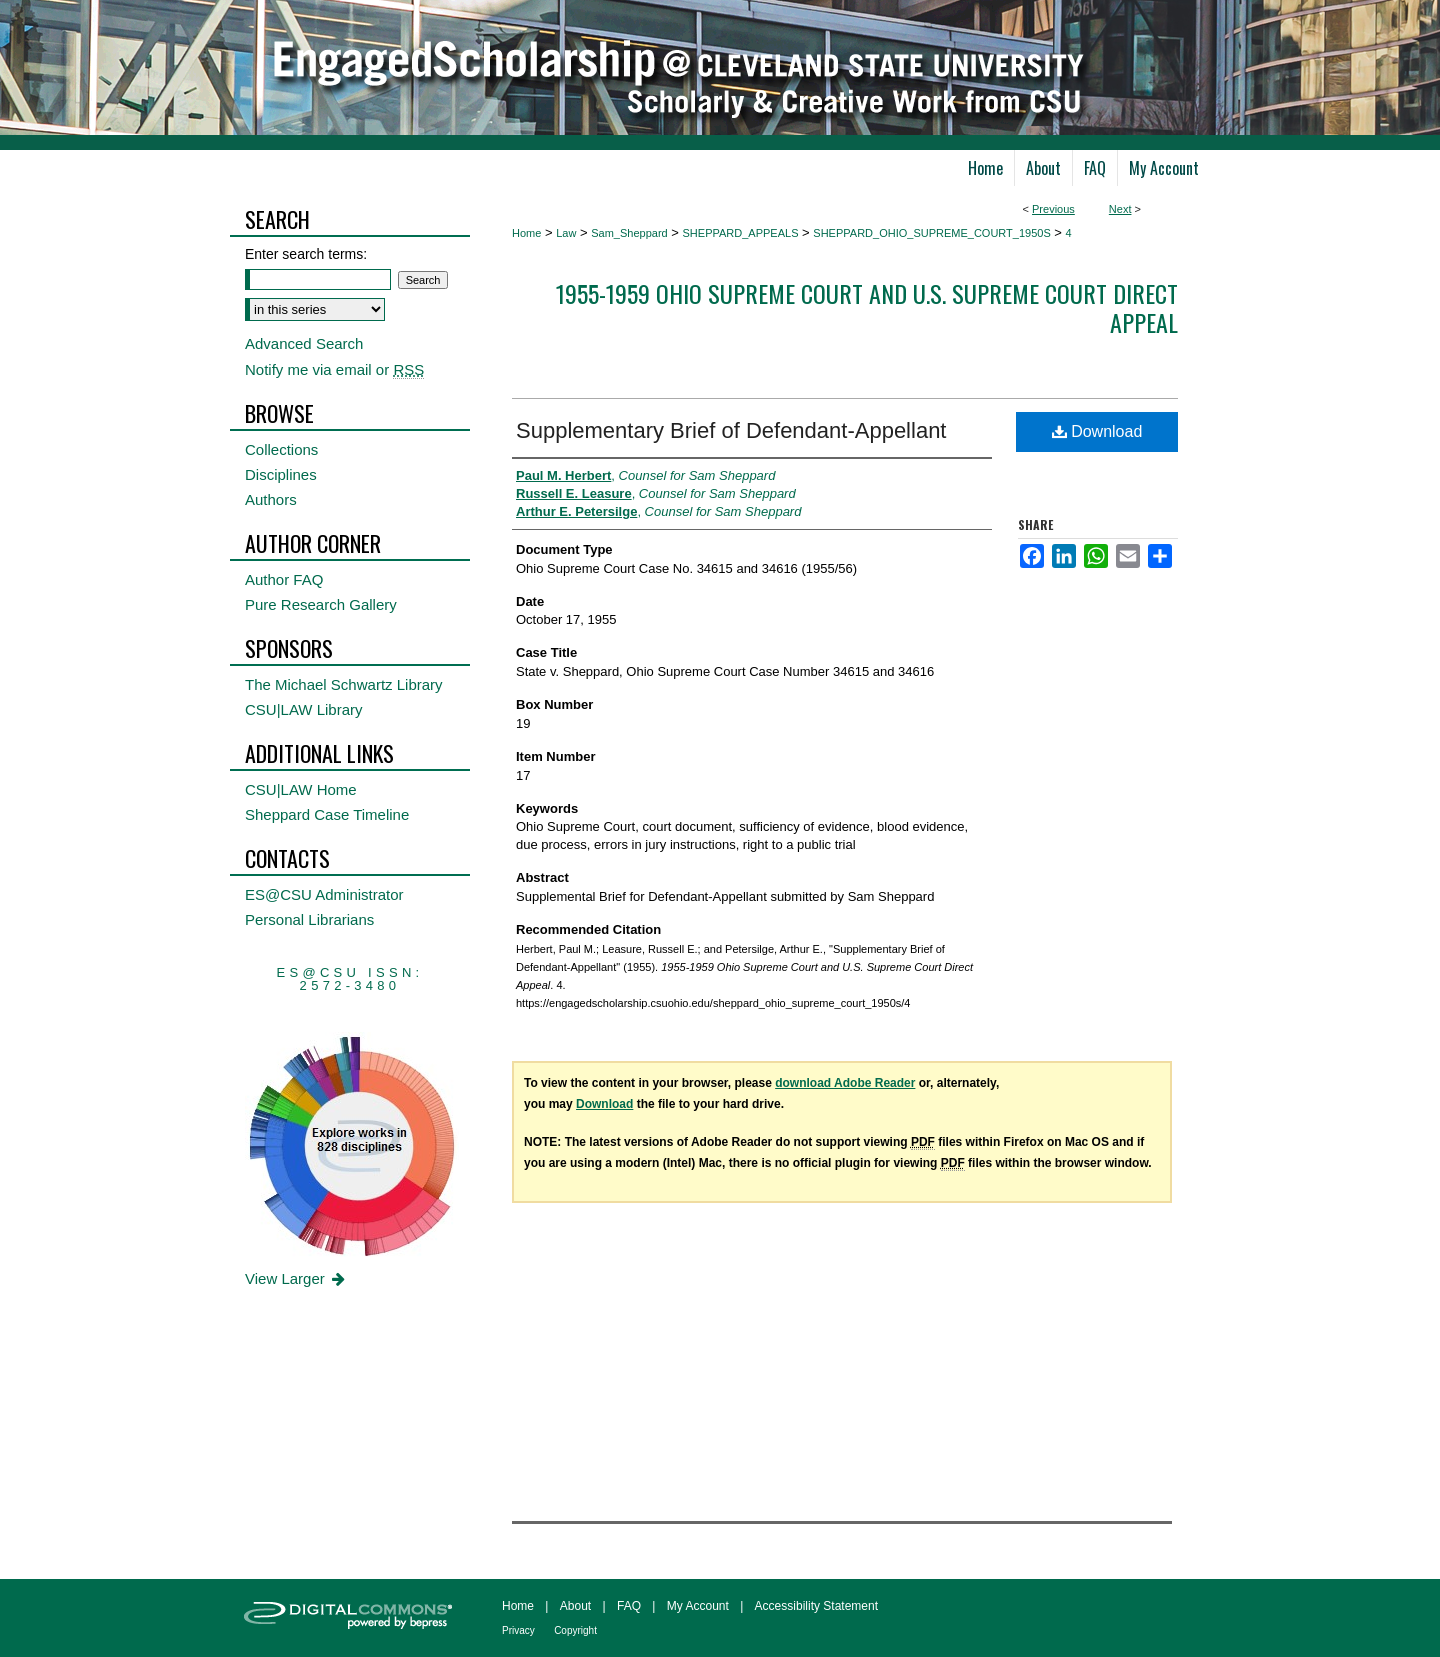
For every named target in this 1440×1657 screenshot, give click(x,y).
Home (526, 233)
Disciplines (281, 474)
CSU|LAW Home (301, 789)
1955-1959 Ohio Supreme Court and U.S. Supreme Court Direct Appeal (867, 307)
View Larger (296, 1278)
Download (1097, 431)
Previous (1053, 209)
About (575, 1606)
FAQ (629, 1606)
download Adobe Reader (845, 1083)
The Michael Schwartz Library (344, 684)
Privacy (518, 1630)
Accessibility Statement (816, 1606)
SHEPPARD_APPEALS (741, 233)
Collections (281, 449)
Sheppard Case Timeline (327, 814)
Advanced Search (304, 343)
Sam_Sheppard (629, 233)
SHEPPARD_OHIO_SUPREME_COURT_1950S (931, 233)
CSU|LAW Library (304, 709)
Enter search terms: (306, 254)
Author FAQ (284, 579)
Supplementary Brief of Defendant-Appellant (731, 430)
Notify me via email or (334, 369)
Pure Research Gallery (321, 604)
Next (1120, 209)
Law (566, 233)
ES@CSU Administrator (324, 894)
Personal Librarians (309, 919)
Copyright (575, 1630)
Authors (271, 499)
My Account (698, 1606)
